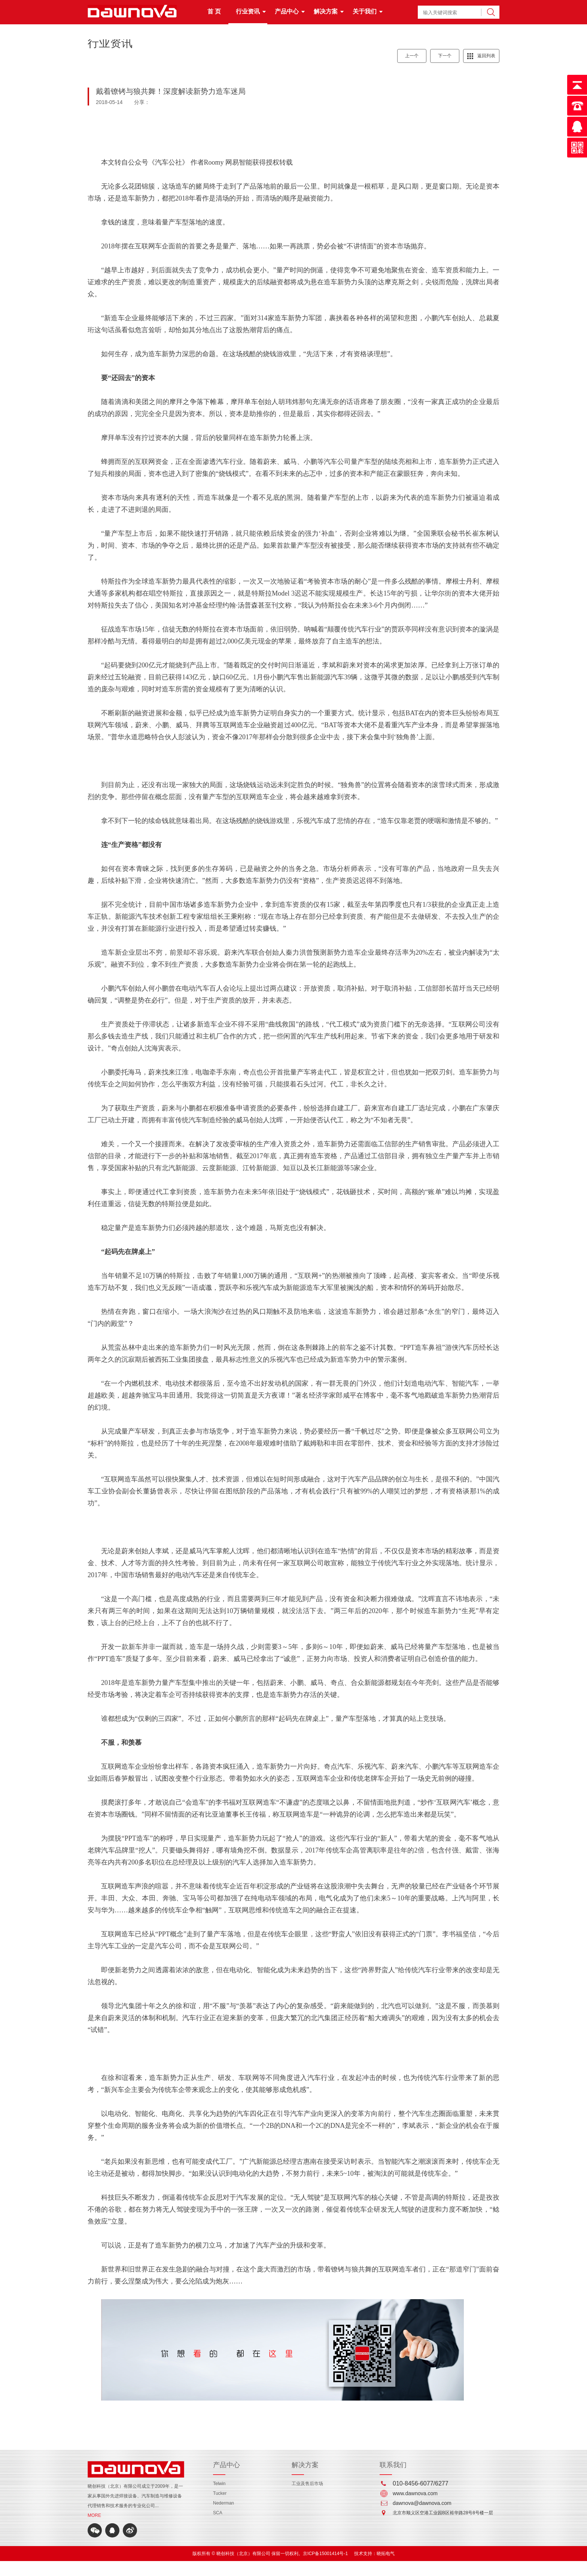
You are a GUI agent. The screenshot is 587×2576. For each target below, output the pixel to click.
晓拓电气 (386, 2553)
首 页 (214, 11)
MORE (94, 2515)
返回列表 (486, 55)
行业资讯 (248, 11)
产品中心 (287, 11)
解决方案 (326, 11)
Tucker (219, 2493)
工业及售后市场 (307, 2483)
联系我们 (393, 2465)
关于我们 (365, 11)
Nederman (223, 2503)
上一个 (412, 55)
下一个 (444, 55)
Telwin (219, 2483)
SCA (217, 2512)
